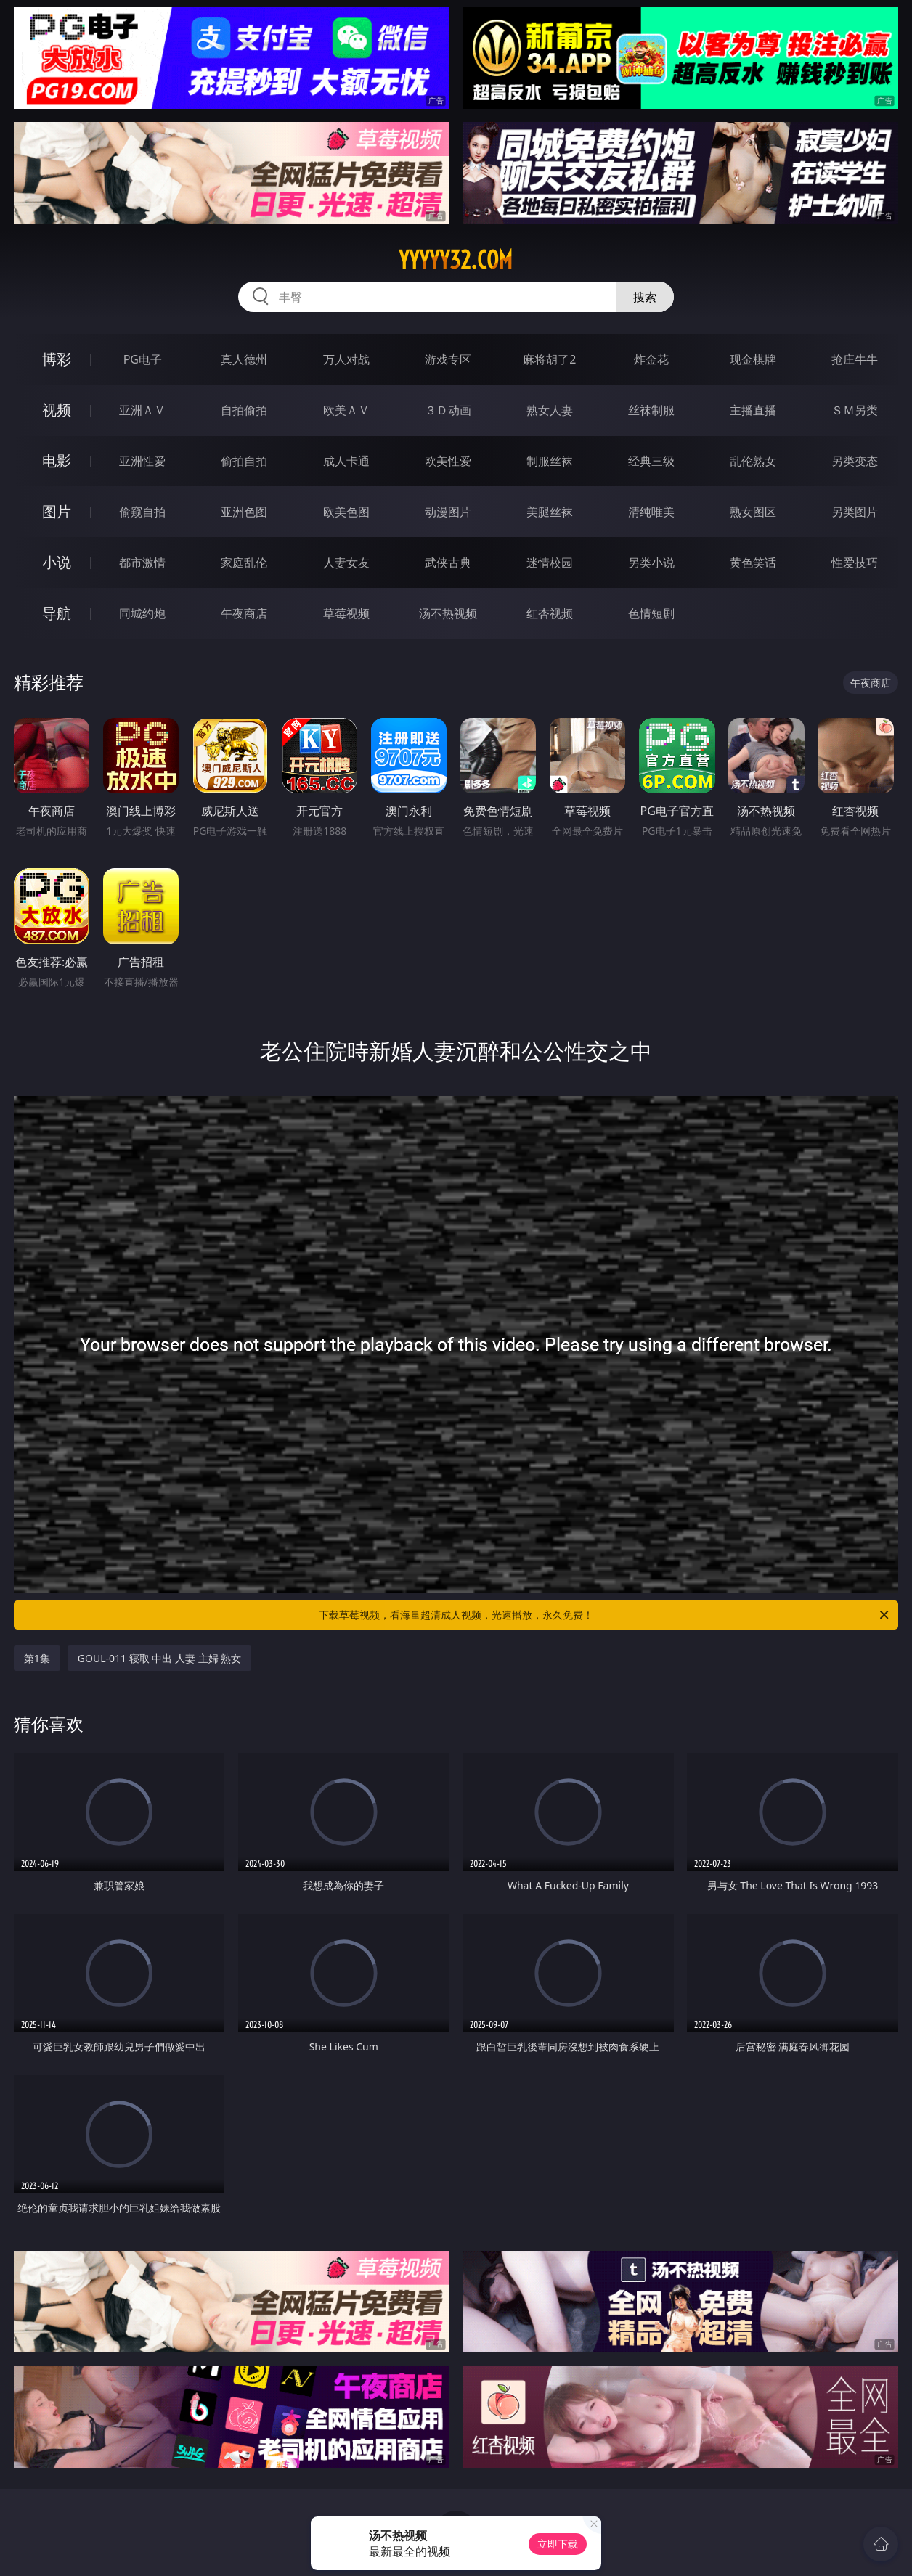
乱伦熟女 (753, 461)
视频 (56, 410)
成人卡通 (346, 461)
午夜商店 (244, 613)
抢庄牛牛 (854, 359)
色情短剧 (651, 613)
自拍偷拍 (244, 410)
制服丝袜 (549, 461)
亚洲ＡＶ (142, 410)
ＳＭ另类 (854, 410)
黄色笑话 (753, 563)
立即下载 (557, 2544)
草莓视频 (346, 613)
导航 (56, 613)
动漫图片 (448, 512)
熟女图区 (753, 512)
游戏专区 (448, 359)
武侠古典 (448, 563)
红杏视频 (549, 613)
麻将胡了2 (549, 359)
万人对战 (346, 359)
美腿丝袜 (549, 512)
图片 (56, 511)
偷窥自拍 (142, 512)
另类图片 (854, 512)
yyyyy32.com (456, 259)
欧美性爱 (448, 461)
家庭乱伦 (244, 563)
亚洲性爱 (142, 461)
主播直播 (753, 410)
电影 (56, 460)
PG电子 (142, 359)
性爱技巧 (854, 563)
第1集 (37, 1658)
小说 (56, 562)
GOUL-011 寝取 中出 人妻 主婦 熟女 (159, 1658)
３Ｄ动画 (448, 410)
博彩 (56, 359)
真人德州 (244, 359)
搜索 (644, 297)
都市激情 (142, 563)
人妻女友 (346, 563)
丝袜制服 (651, 410)
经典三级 (651, 461)
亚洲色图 (244, 512)
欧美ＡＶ (346, 410)
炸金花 (651, 359)
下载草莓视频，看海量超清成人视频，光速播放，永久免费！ (605, 1615)
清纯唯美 (651, 512)
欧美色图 (346, 512)
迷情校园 (549, 563)
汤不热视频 (448, 613)
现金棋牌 (753, 359)
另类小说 (651, 563)
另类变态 (854, 461)
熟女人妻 (549, 410)
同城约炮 (142, 613)
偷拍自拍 (244, 461)
